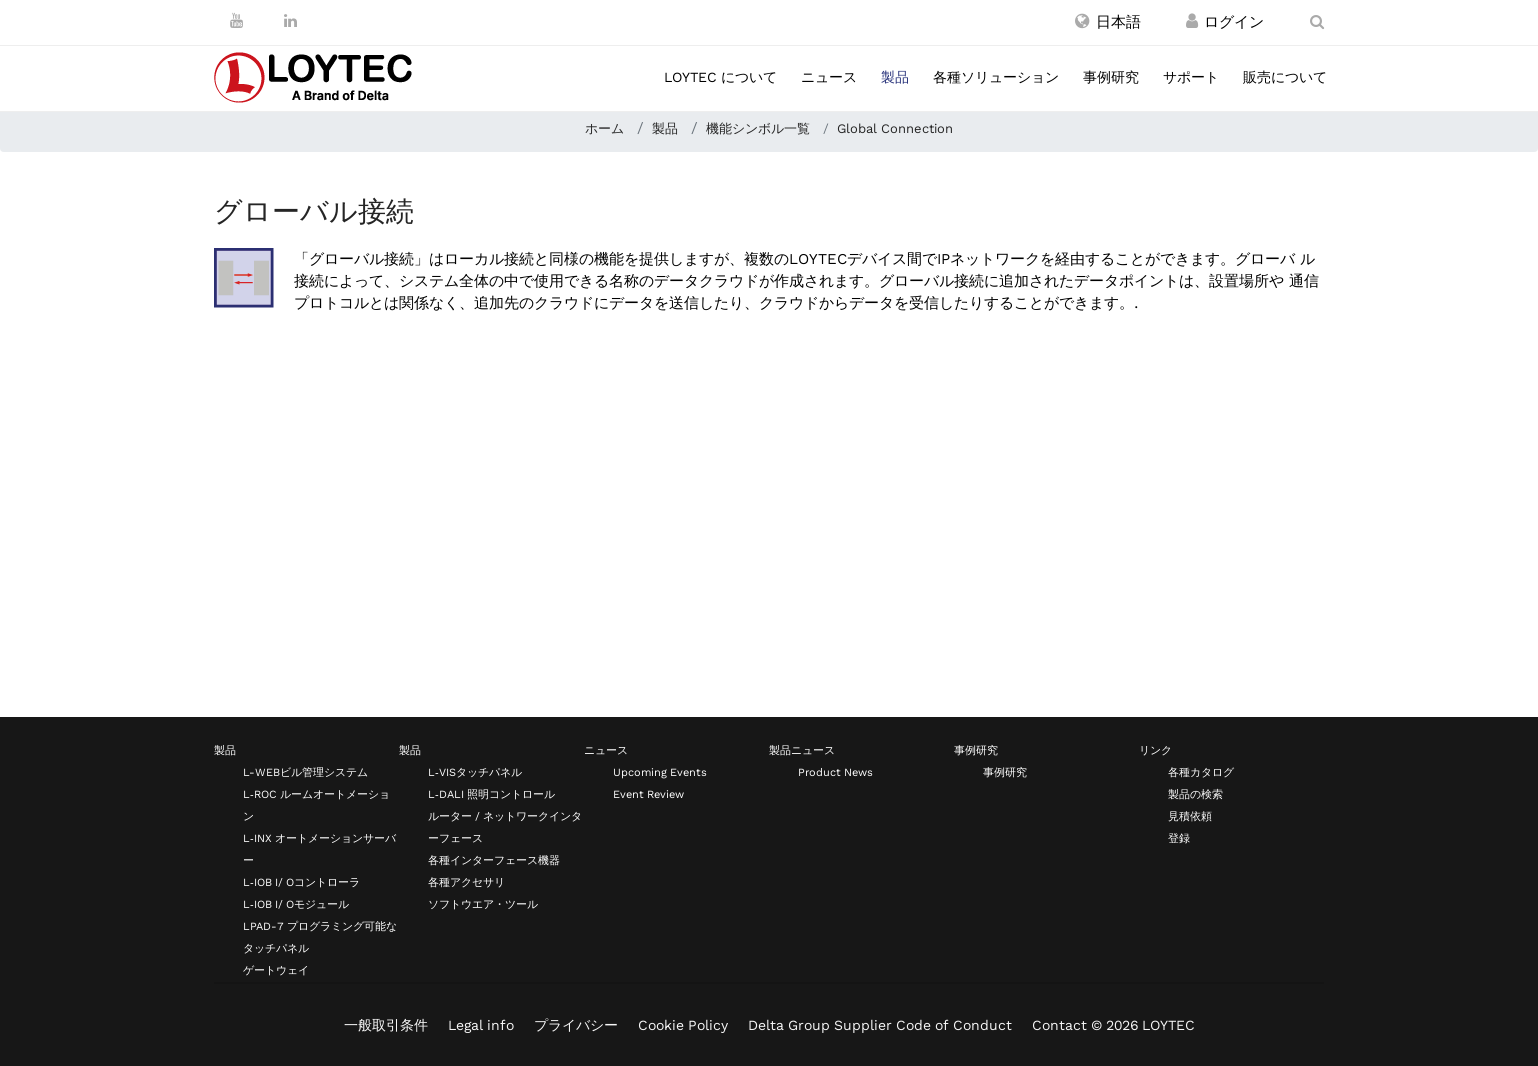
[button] (1108, 22)
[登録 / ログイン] (1192, 22)
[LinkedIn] (290, 21)
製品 (895, 77)
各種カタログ (1201, 772)
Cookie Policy (683, 1025)
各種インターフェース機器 (494, 860)
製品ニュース (802, 750)
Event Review (648, 794)
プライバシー (576, 1025)
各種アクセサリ (466, 882)
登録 (1179, 838)
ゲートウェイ (276, 970)
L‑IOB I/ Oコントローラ (301, 882)
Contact (1059, 1025)
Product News (835, 772)
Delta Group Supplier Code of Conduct (880, 1025)
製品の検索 (1195, 794)
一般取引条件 (386, 1025)
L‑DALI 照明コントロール (491, 794)
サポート (1191, 77)
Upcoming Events (660, 772)
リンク (1155, 750)
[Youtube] (236, 21)
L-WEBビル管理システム (305, 772)
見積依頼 (1190, 816)
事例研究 (1111, 77)
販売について (1285, 77)
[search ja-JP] (1317, 22)
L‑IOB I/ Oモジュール (296, 904)
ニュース (829, 77)
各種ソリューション (996, 77)
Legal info (481, 1025)
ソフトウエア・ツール (483, 904)
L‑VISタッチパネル (475, 772)
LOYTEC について (720, 77)
